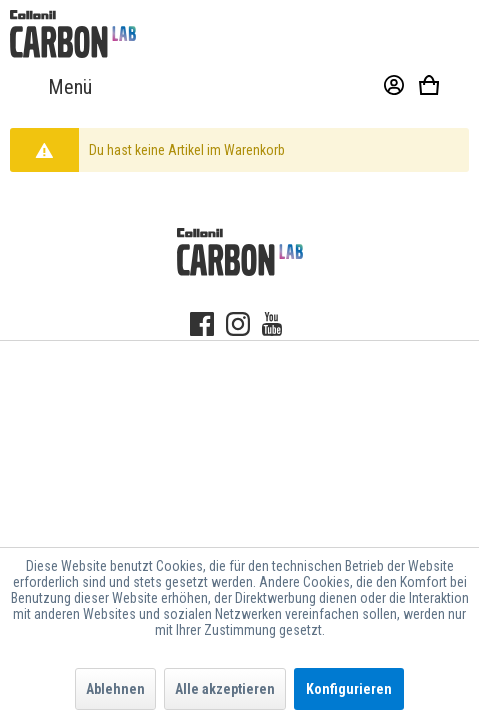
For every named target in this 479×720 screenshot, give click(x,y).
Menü (52, 87)
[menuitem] (51, 88)
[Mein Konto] (385, 88)
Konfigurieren (349, 689)
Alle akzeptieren (225, 689)
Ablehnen (115, 689)
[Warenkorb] (440, 88)
